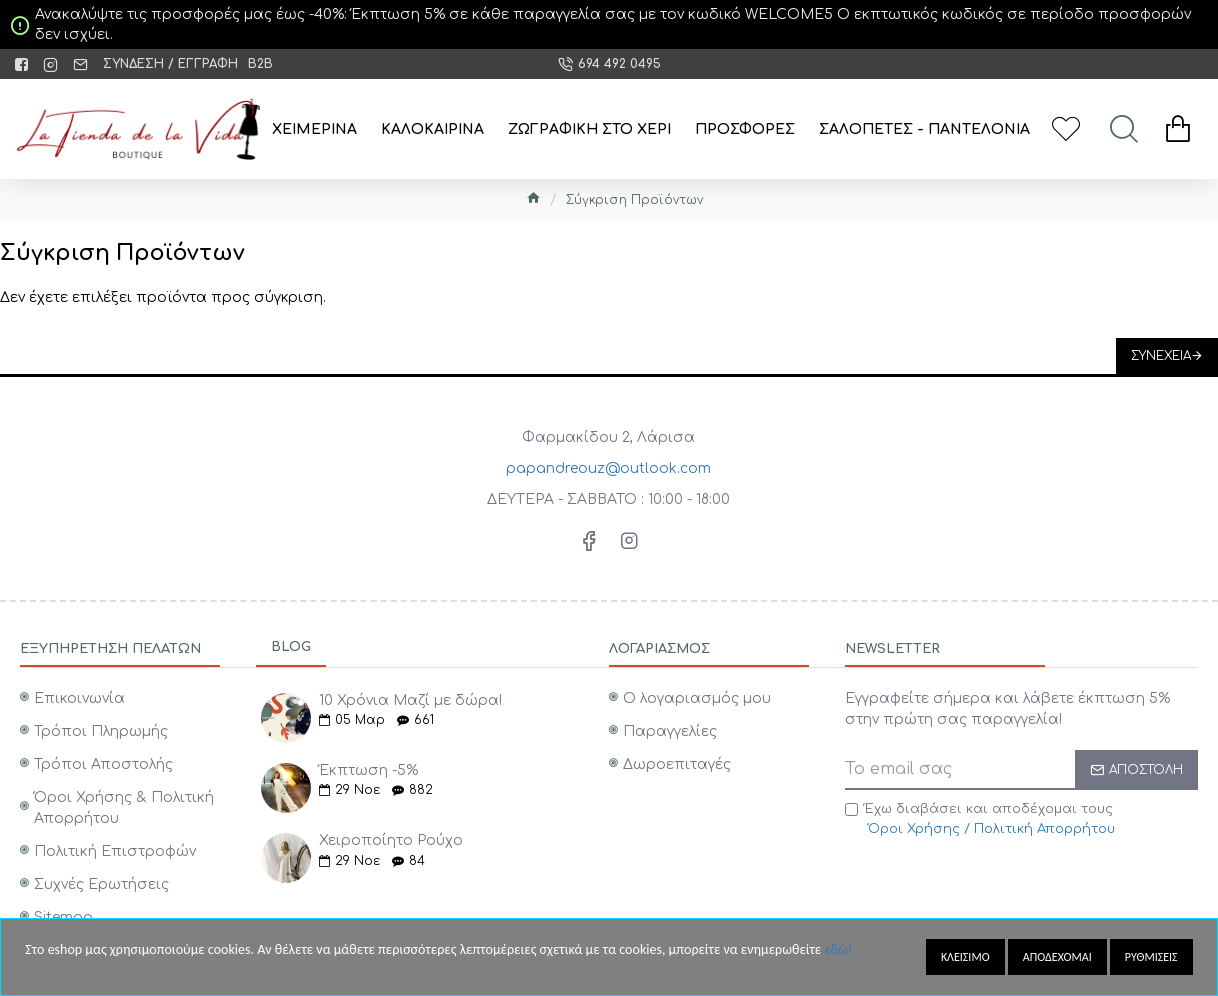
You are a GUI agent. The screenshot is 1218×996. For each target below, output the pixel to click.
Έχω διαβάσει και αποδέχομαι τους (981, 820)
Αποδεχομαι (1057, 957)
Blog (291, 647)
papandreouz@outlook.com (608, 468)
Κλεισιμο (965, 957)
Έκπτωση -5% (368, 770)
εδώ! (838, 949)
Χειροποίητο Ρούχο (391, 840)
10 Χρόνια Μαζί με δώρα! (410, 700)
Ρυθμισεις (1151, 957)
